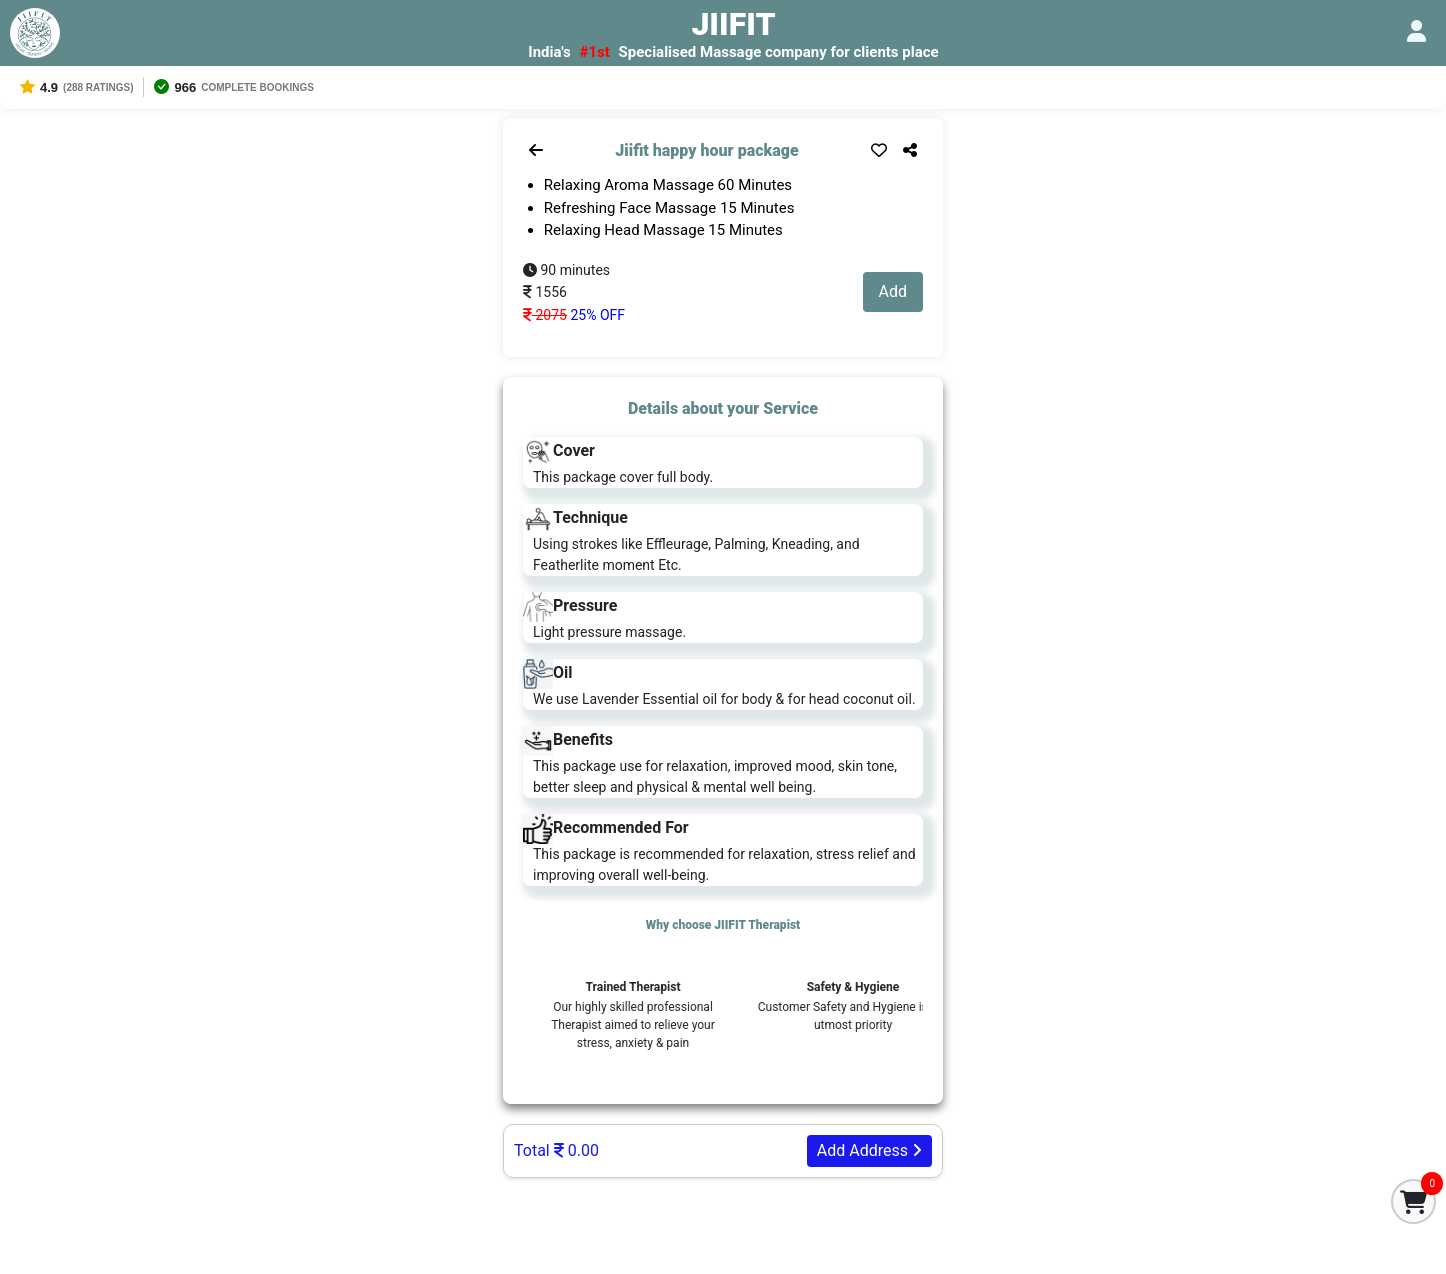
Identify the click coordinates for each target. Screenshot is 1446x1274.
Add (893, 291)
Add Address (869, 1150)
